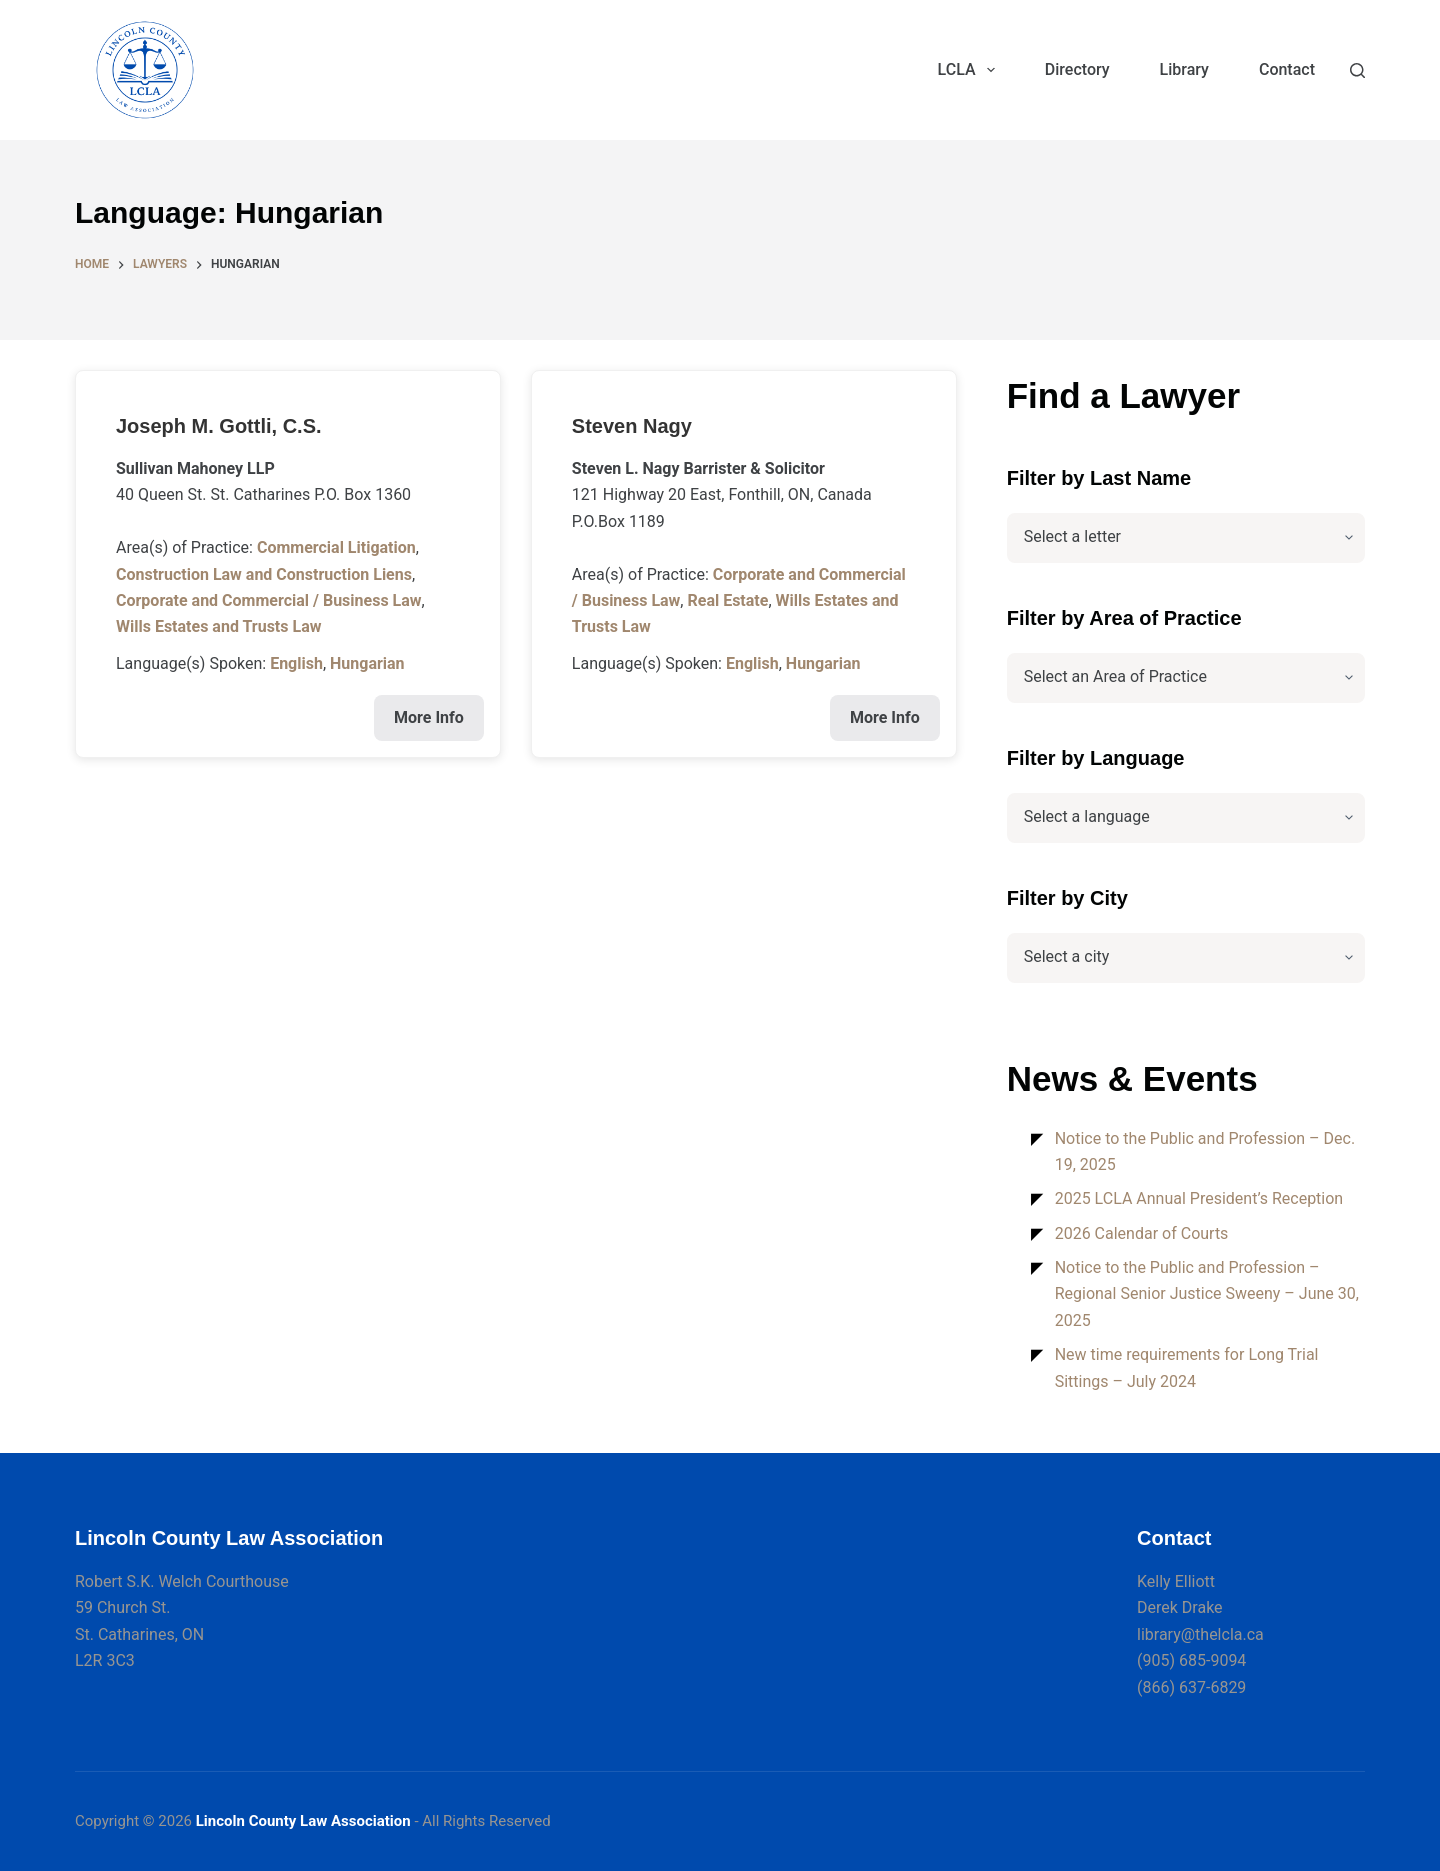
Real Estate (727, 600)
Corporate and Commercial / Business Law (269, 600)
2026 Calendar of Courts (1142, 1233)
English (296, 663)
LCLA (970, 70)
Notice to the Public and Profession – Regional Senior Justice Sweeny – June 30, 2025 (1207, 1294)
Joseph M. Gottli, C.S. (219, 426)
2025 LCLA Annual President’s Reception (1199, 1198)
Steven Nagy (632, 426)
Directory (1077, 69)
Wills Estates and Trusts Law (218, 626)
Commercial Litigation (336, 547)
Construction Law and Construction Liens (264, 574)
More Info (429, 717)
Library (1184, 69)
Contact (1287, 69)
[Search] (1357, 70)
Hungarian (367, 663)
